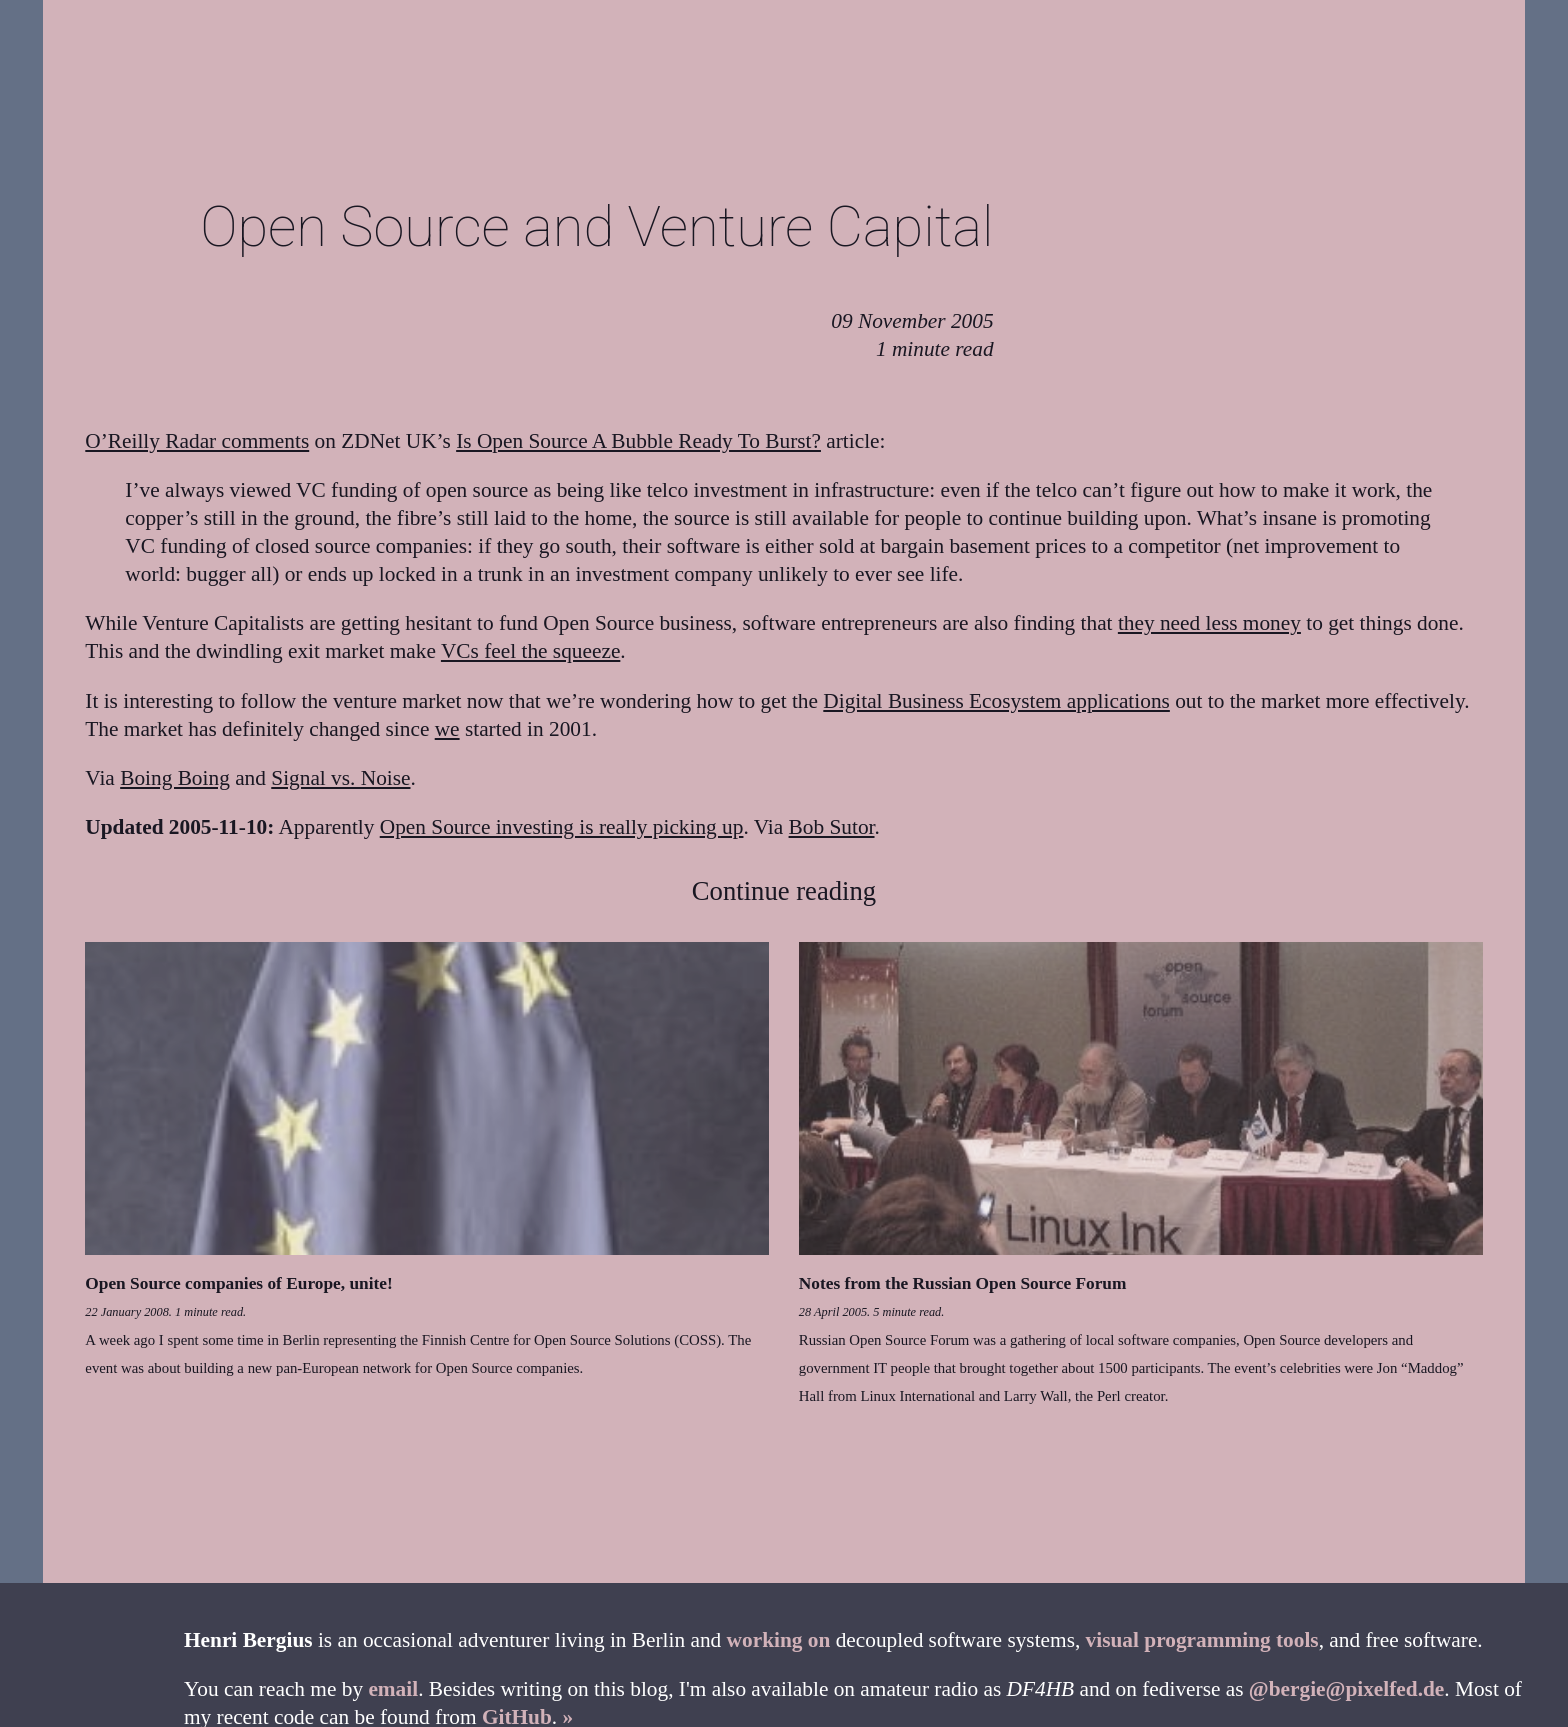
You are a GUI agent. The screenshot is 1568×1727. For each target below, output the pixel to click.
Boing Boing (175, 778)
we (447, 729)
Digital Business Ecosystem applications (996, 701)
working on (779, 1640)
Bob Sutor (832, 827)
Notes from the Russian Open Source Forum (963, 1283)
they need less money (1209, 623)
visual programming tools (1202, 1640)
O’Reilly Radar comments (197, 441)
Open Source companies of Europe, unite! (238, 1283)
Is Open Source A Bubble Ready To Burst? (638, 441)
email (393, 1689)
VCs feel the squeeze (530, 651)
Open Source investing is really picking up (562, 827)
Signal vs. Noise (340, 778)
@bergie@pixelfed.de (1346, 1689)
